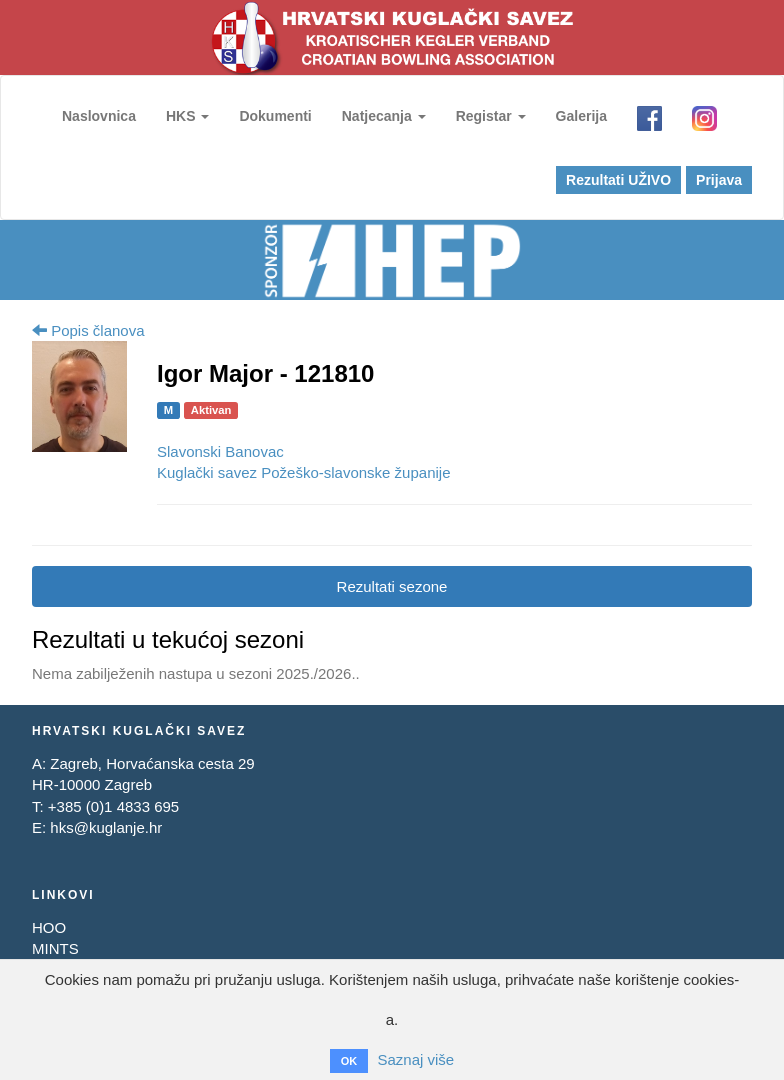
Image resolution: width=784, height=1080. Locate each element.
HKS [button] (187, 116)
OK (349, 1061)
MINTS (55, 948)
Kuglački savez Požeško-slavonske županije (304, 472)
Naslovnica (99, 116)
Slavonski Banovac (220, 451)
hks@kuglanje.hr (106, 827)
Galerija (581, 116)
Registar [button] (491, 116)
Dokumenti (275, 116)
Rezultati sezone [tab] (392, 586)
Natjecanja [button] (384, 116)
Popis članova (88, 330)
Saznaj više (415, 1059)
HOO (49, 927)
